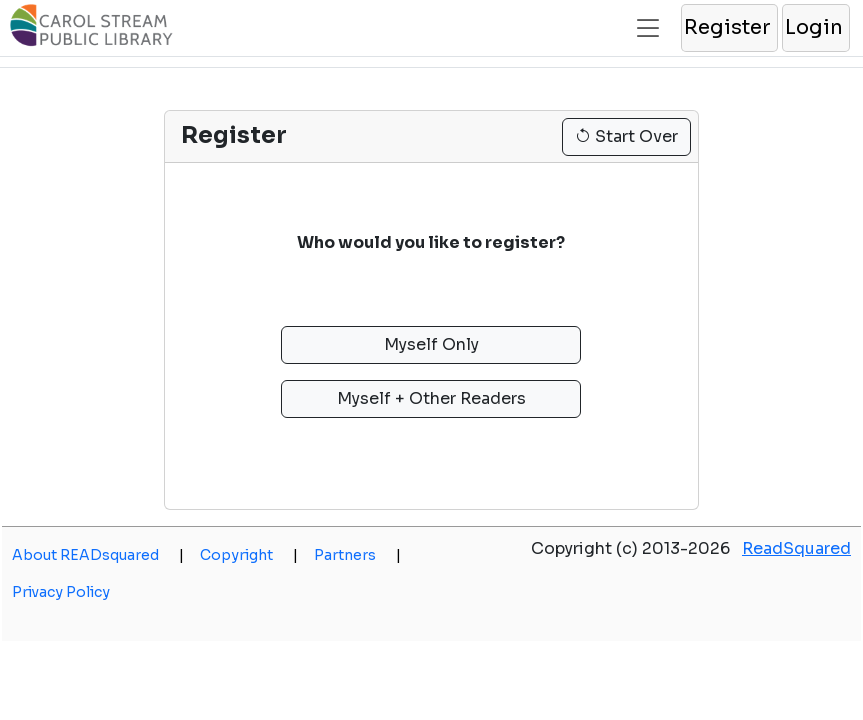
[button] (728, 28)
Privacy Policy (61, 592)
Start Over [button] (626, 136)
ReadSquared (796, 548)
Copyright (249, 555)
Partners (357, 555)
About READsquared (98, 555)
